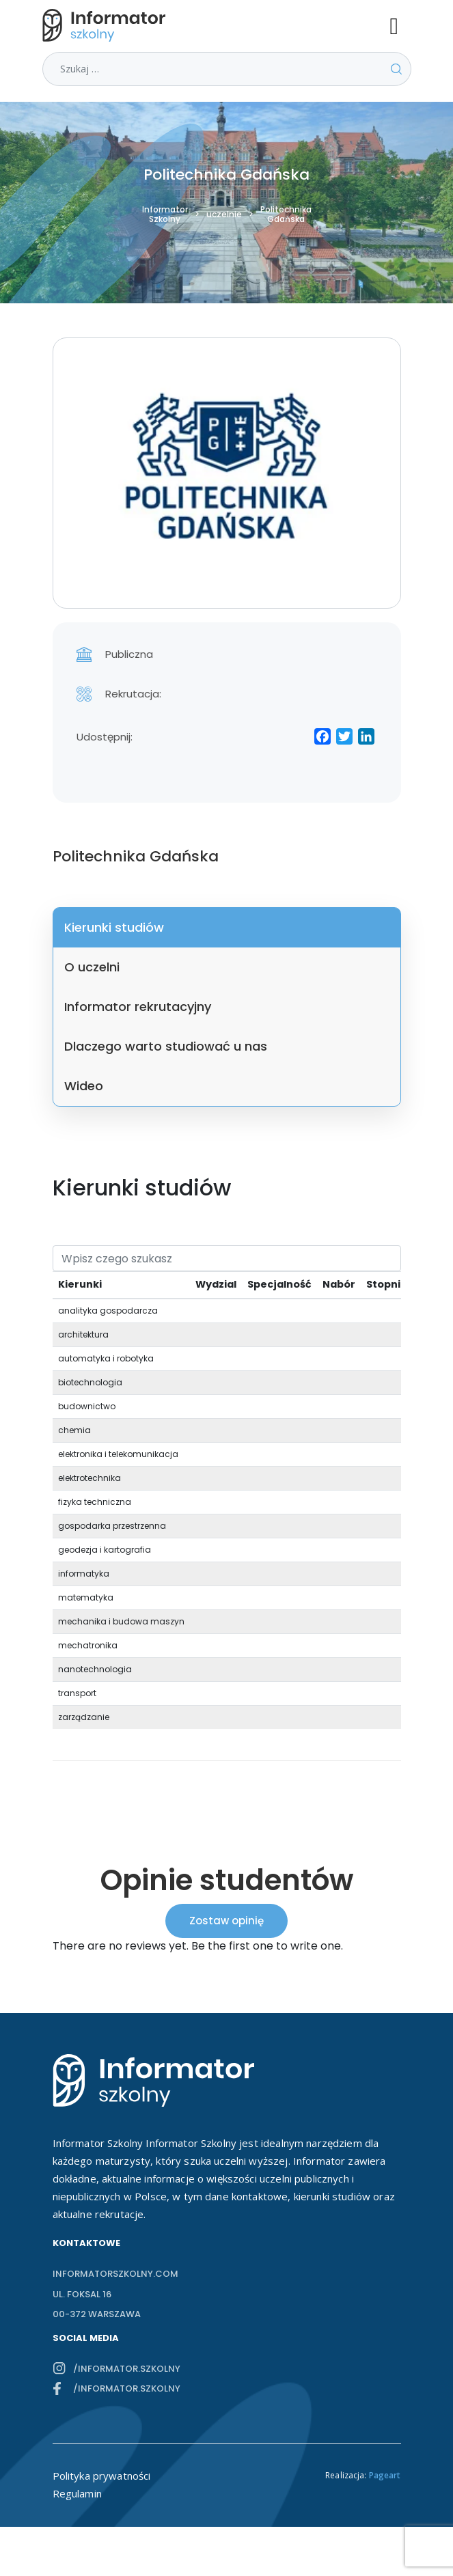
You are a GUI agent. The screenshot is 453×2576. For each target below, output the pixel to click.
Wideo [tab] (83, 1085)
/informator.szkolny (126, 2368)
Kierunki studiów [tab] (114, 927)
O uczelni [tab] (92, 966)
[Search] (227, 1258)
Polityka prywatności (102, 2475)
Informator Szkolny (165, 214)
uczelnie (224, 214)
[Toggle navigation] (400, 25)
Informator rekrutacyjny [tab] (137, 1006)
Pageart (385, 2475)
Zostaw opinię (226, 1920)
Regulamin (77, 2493)
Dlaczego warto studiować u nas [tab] (165, 1046)
